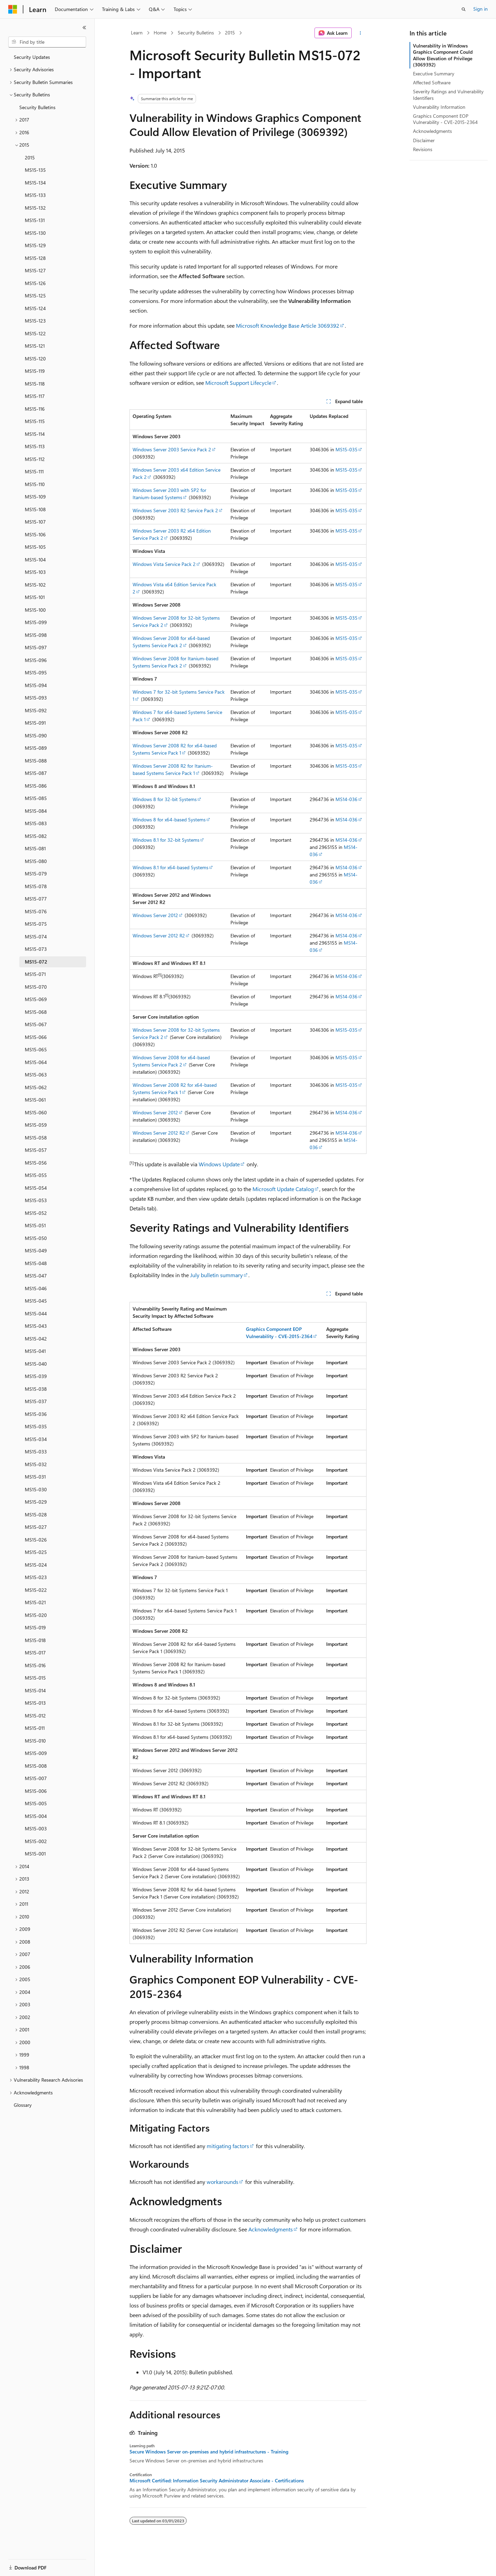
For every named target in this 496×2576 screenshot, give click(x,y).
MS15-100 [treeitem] (35, 610)
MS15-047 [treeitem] (36, 1275)
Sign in (480, 9)
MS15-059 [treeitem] (36, 1125)
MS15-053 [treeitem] (36, 1200)
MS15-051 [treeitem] (35, 1225)
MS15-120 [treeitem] (35, 358)
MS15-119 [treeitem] (35, 371)
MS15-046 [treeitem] (36, 1288)
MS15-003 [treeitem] (36, 1828)
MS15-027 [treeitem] (36, 1527)
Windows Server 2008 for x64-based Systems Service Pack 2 (171, 642)
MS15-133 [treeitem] (35, 195)
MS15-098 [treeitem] (36, 635)
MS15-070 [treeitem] (36, 987)
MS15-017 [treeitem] (35, 1652)
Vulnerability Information (439, 107)
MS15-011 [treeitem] (35, 1728)
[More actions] (360, 33)
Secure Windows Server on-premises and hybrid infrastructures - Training (209, 2452)
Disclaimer (424, 140)
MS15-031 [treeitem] (35, 1476)
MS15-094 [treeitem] (36, 685)
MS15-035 (346, 449)
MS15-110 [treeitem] (35, 484)
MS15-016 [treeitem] (35, 1665)
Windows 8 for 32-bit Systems (165, 799)
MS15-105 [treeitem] (35, 547)
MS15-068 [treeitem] (36, 1012)
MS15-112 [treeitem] (35, 459)
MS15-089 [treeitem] (36, 748)
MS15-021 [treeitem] (35, 1602)
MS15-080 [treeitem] (36, 861)
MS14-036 (346, 799)
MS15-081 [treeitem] (35, 848)
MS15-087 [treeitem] (36, 773)
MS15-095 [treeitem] (36, 672)
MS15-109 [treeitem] (35, 496)
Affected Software (432, 82)
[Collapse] (84, 27)
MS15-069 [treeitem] (36, 999)
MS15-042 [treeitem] (36, 1338)
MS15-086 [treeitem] (36, 785)
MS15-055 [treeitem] (36, 1175)
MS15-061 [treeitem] (35, 1099)
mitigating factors (228, 2145)
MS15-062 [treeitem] (36, 1087)
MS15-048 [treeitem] (36, 1263)
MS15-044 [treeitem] (36, 1313)
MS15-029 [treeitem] (36, 1502)
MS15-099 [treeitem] (36, 622)
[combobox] (47, 42)
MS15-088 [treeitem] (36, 760)
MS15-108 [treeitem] (35, 509)
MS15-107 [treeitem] (35, 521)
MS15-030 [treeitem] (36, 1489)
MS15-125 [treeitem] (35, 295)
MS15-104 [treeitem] (35, 559)
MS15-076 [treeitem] (36, 911)
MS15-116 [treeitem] (35, 409)
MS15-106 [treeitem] (35, 534)
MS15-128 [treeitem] (35, 258)
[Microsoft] (12, 9)
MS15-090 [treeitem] (36, 735)
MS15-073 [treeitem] (36, 949)
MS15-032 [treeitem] (36, 1464)
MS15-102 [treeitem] (35, 584)
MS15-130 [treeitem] (35, 233)
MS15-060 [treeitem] (36, 1112)
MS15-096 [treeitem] (36, 660)
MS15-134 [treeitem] (35, 182)
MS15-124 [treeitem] (35, 308)
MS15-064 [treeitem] (36, 1062)
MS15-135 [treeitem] (35, 170)
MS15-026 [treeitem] (36, 1539)
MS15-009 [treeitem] (36, 1753)
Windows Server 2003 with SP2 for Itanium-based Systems (169, 494)
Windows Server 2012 (155, 915)
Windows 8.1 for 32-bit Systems (166, 840)
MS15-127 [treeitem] (35, 270)
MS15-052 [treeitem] (36, 1213)
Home (160, 32)
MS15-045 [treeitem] (36, 1300)
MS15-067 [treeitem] (36, 1024)
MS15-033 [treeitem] (36, 1451)
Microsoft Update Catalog (283, 1188)
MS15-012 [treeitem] (35, 1715)
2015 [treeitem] (30, 157)
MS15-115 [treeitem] (35, 421)
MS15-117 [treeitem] (35, 396)
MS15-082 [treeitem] (36, 836)
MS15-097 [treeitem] (36, 647)
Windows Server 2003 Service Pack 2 (172, 449)
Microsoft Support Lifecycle (238, 382)
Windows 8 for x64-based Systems (169, 819)
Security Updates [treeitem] (32, 57)
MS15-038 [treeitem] (36, 1389)
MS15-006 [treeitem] (36, 1791)
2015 (230, 32)
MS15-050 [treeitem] (36, 1238)
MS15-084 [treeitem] (36, 811)
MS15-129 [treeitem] (35, 245)
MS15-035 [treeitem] (36, 1426)
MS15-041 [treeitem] (35, 1351)
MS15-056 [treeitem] (36, 1162)
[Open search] (464, 9)
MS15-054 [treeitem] (36, 1188)
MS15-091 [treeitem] (35, 722)
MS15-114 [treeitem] (35, 434)
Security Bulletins (196, 32)
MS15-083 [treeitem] (36, 823)
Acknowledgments (270, 2229)
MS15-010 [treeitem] (35, 1740)
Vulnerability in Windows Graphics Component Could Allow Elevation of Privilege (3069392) (443, 55)
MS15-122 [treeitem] (35, 333)
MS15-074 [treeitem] (36, 936)
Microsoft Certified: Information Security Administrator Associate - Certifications (217, 2481)
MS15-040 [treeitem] (36, 1363)
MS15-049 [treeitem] (36, 1250)
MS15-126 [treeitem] (35, 283)
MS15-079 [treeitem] (36, 873)
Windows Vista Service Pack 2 (164, 564)
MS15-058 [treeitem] (36, 1137)
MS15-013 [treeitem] (35, 1703)
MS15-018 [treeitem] (35, 1640)
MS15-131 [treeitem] (35, 220)
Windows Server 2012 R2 (159, 935)
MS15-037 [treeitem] (36, 1401)
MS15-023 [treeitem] (36, 1577)
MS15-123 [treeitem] (35, 320)
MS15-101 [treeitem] (35, 597)
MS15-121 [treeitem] (35, 346)
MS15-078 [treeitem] (36, 886)
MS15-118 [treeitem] (35, 383)
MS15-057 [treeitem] (36, 1150)
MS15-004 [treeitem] (36, 1816)
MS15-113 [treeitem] (35, 446)
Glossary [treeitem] (23, 2105)
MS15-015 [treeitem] (35, 1677)
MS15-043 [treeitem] (36, 1326)
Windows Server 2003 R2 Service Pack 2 (175, 510)
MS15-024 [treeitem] (36, 1565)
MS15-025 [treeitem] (36, 1552)
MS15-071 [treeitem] (35, 974)
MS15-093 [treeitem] (36, 697)
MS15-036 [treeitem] (36, 1414)
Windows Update (219, 1164)
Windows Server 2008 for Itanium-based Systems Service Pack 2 (175, 662)
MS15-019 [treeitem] (35, 1627)
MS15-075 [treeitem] (36, 924)
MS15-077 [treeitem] (36, 898)
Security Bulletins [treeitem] (37, 107)
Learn (137, 32)
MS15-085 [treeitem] (36, 798)
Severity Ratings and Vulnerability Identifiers (448, 94)
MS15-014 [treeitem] (35, 1690)
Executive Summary (433, 73)
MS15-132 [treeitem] (35, 207)
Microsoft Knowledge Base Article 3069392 (287, 325)
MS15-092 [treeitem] (36, 710)
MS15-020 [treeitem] (36, 1615)
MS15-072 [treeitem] (36, 961)
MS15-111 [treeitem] (34, 471)
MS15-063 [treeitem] (36, 1074)
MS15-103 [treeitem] (35, 572)
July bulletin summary (216, 1275)
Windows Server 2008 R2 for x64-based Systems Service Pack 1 (175, 749)
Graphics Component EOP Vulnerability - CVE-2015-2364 (445, 119)
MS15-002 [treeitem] (36, 1841)
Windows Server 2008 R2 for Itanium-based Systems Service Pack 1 (173, 769)
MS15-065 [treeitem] (36, 1049)
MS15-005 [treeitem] (36, 1803)
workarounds (222, 2181)
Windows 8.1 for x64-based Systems (170, 867)
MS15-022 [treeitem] (36, 1590)
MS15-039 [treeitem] (36, 1376)
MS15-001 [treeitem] (35, 1853)
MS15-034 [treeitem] (36, 1439)
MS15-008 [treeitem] (36, 1766)
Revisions (422, 149)
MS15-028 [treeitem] (36, 1514)
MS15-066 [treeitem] (36, 1037)
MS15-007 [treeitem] (36, 1778)
